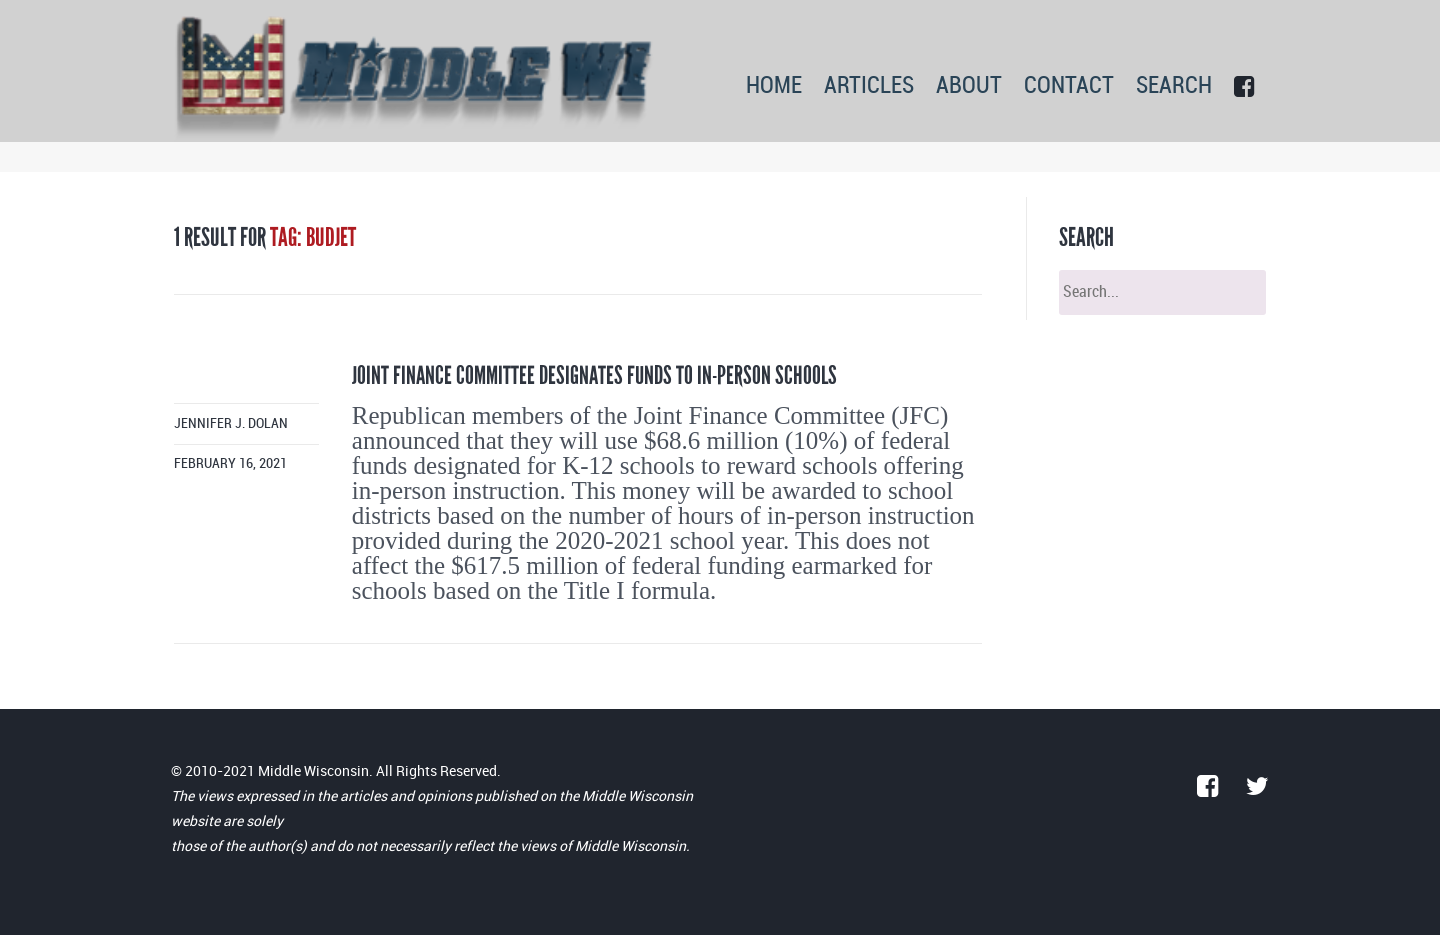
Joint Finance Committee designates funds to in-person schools (594, 375)
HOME (774, 86)
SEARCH (1174, 86)
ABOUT (969, 86)
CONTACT (1069, 86)
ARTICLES (869, 86)
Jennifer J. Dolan (231, 423)
